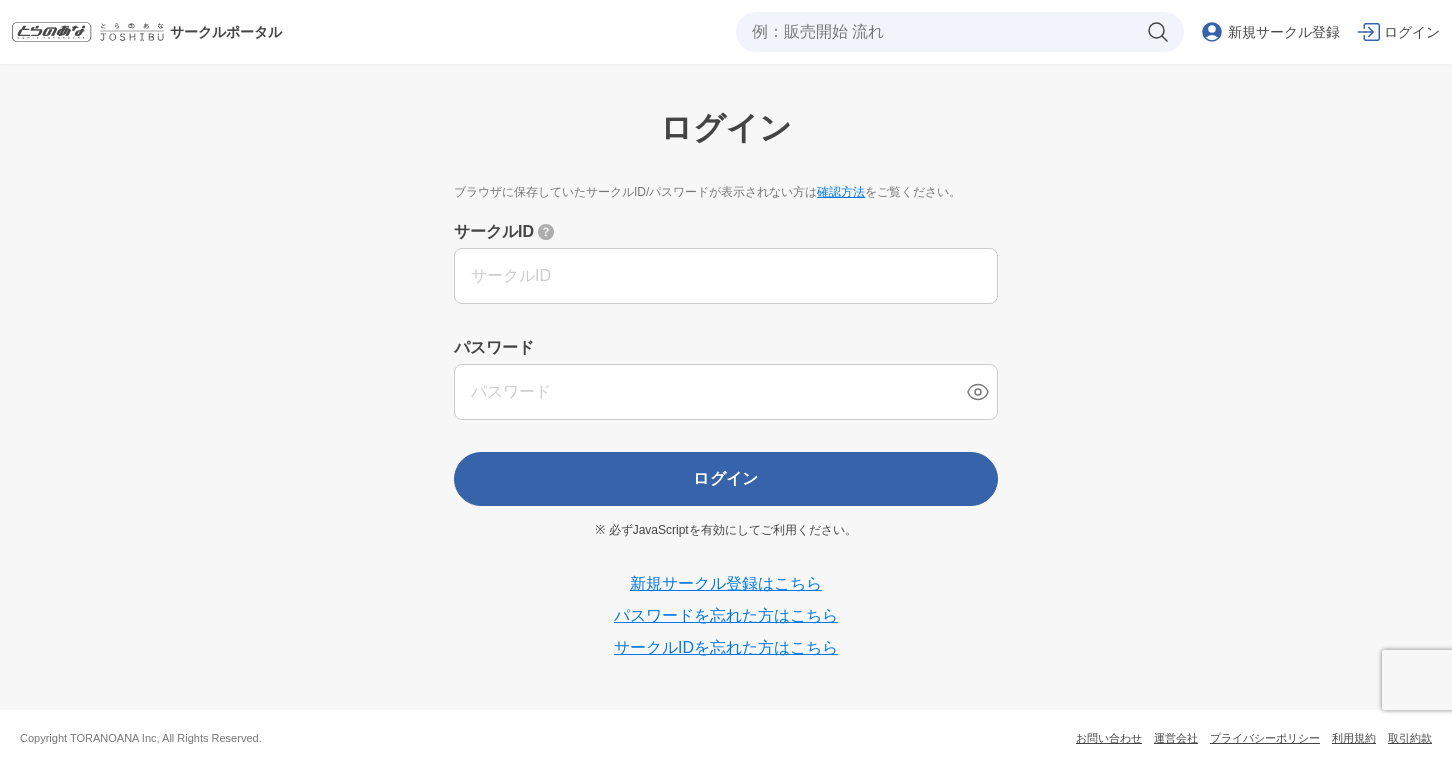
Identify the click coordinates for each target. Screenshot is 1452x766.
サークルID (494, 231)
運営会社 (1176, 738)
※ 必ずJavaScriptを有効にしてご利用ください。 (725, 530)
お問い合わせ (1109, 738)
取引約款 (1410, 738)
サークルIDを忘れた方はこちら (726, 647)
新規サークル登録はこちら (726, 583)
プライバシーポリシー (1265, 738)
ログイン (726, 478)
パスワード (494, 347)
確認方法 (841, 192)
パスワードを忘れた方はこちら (726, 615)
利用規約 (1354, 738)
